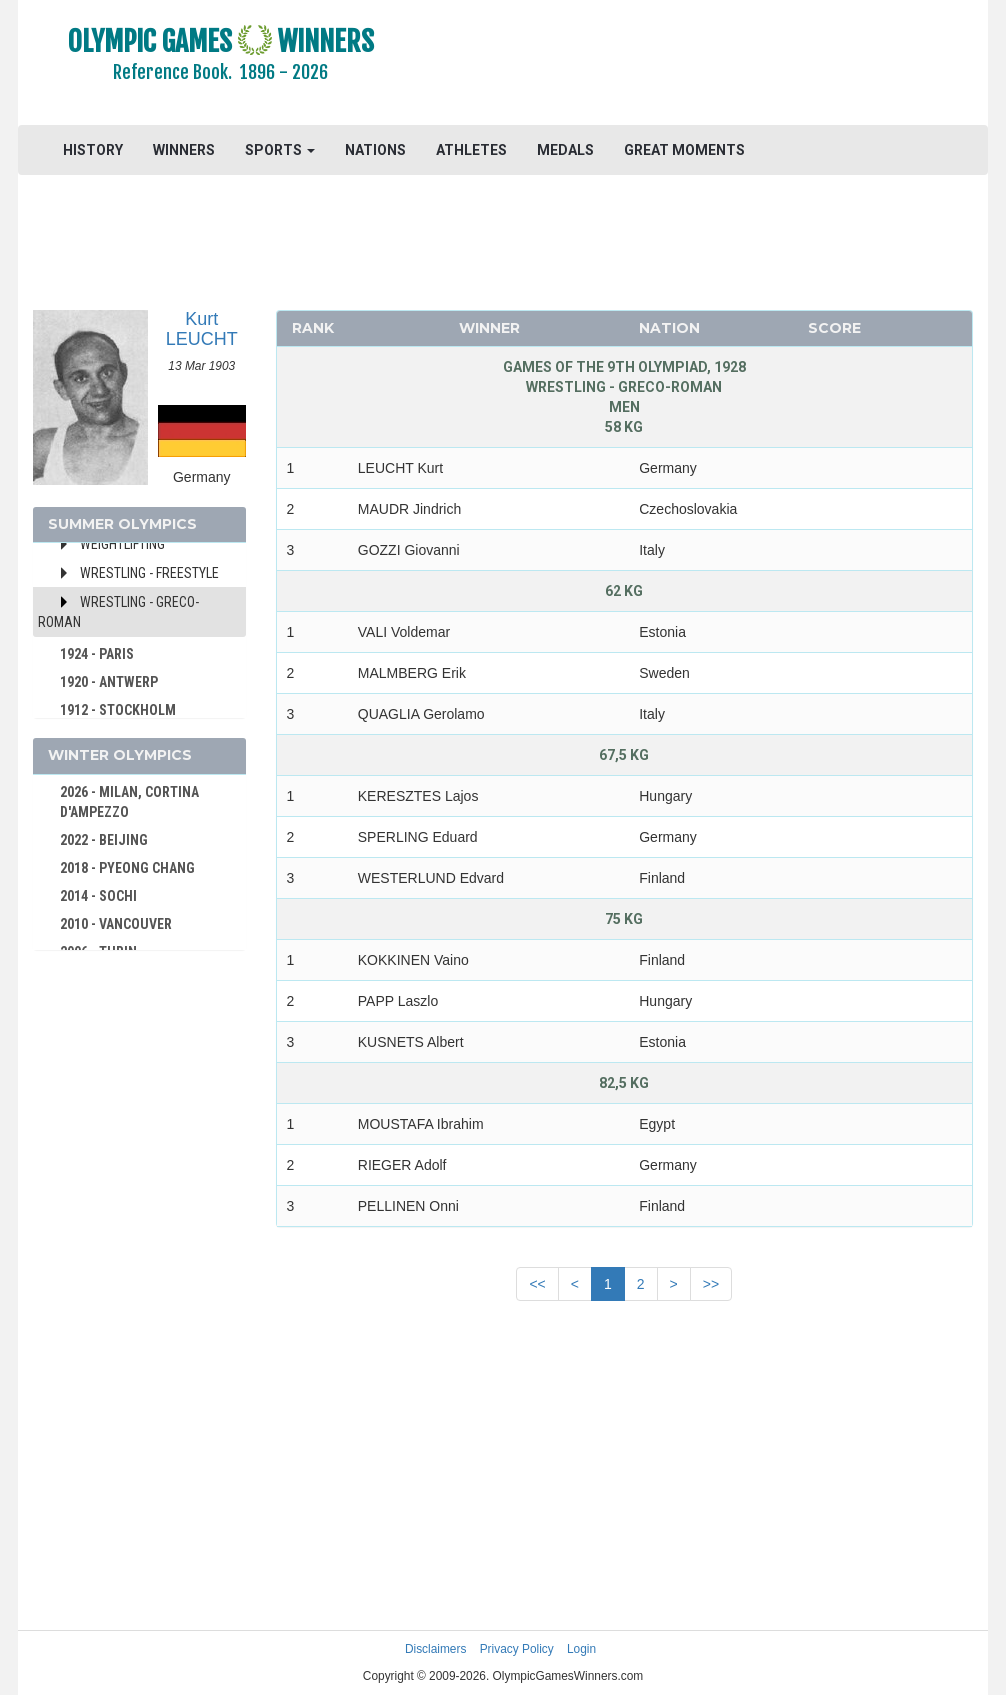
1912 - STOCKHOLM (118, 710)
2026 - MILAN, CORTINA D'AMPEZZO (129, 802)
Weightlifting (122, 544)
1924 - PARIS (97, 654)
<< (537, 1284)
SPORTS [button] (280, 150)
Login (581, 1649)
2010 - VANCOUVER (116, 924)
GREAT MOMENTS (684, 150)
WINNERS (184, 150)
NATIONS (375, 150)
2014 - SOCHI (98, 896)
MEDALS (565, 150)
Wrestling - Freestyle (149, 573)
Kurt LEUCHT (202, 329)
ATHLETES (471, 150)
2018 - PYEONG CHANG (127, 868)
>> (711, 1284)
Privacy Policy (517, 1649)
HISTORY (93, 150)
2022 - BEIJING (104, 840)
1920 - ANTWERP (109, 682)
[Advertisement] (705, 65)
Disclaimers (435, 1649)
